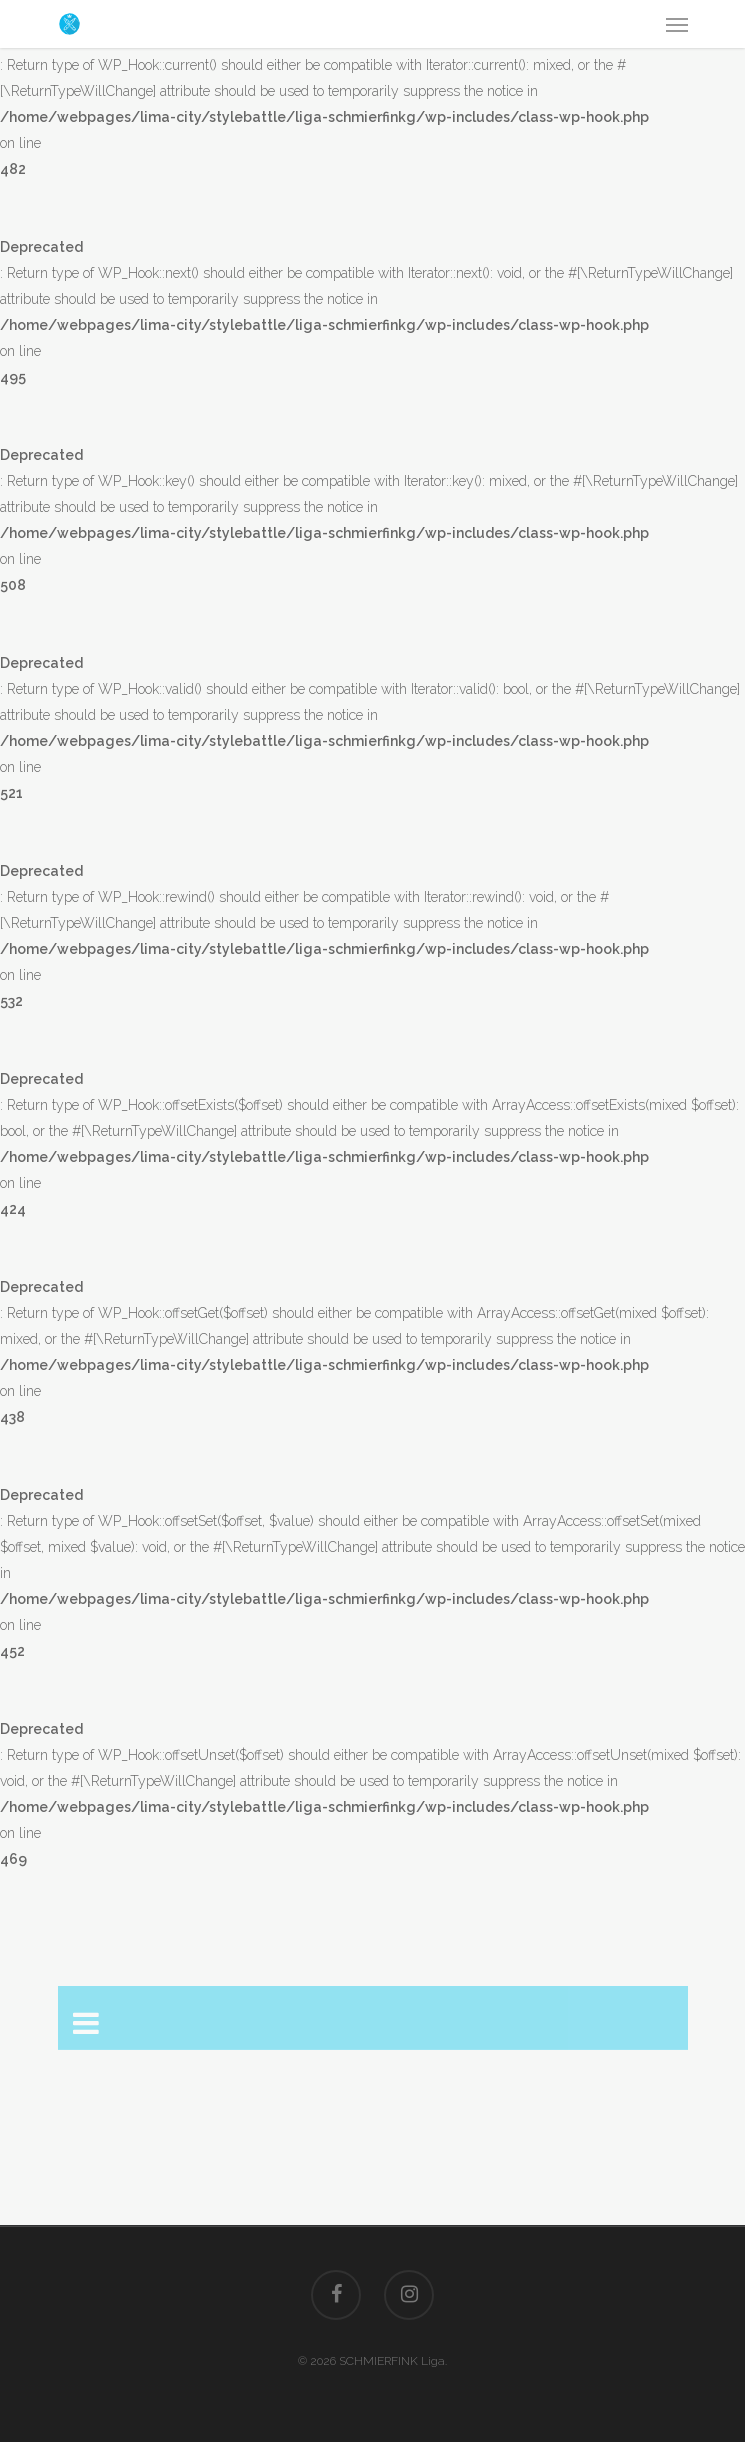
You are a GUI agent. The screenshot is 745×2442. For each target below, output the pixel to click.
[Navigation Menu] (677, 24)
